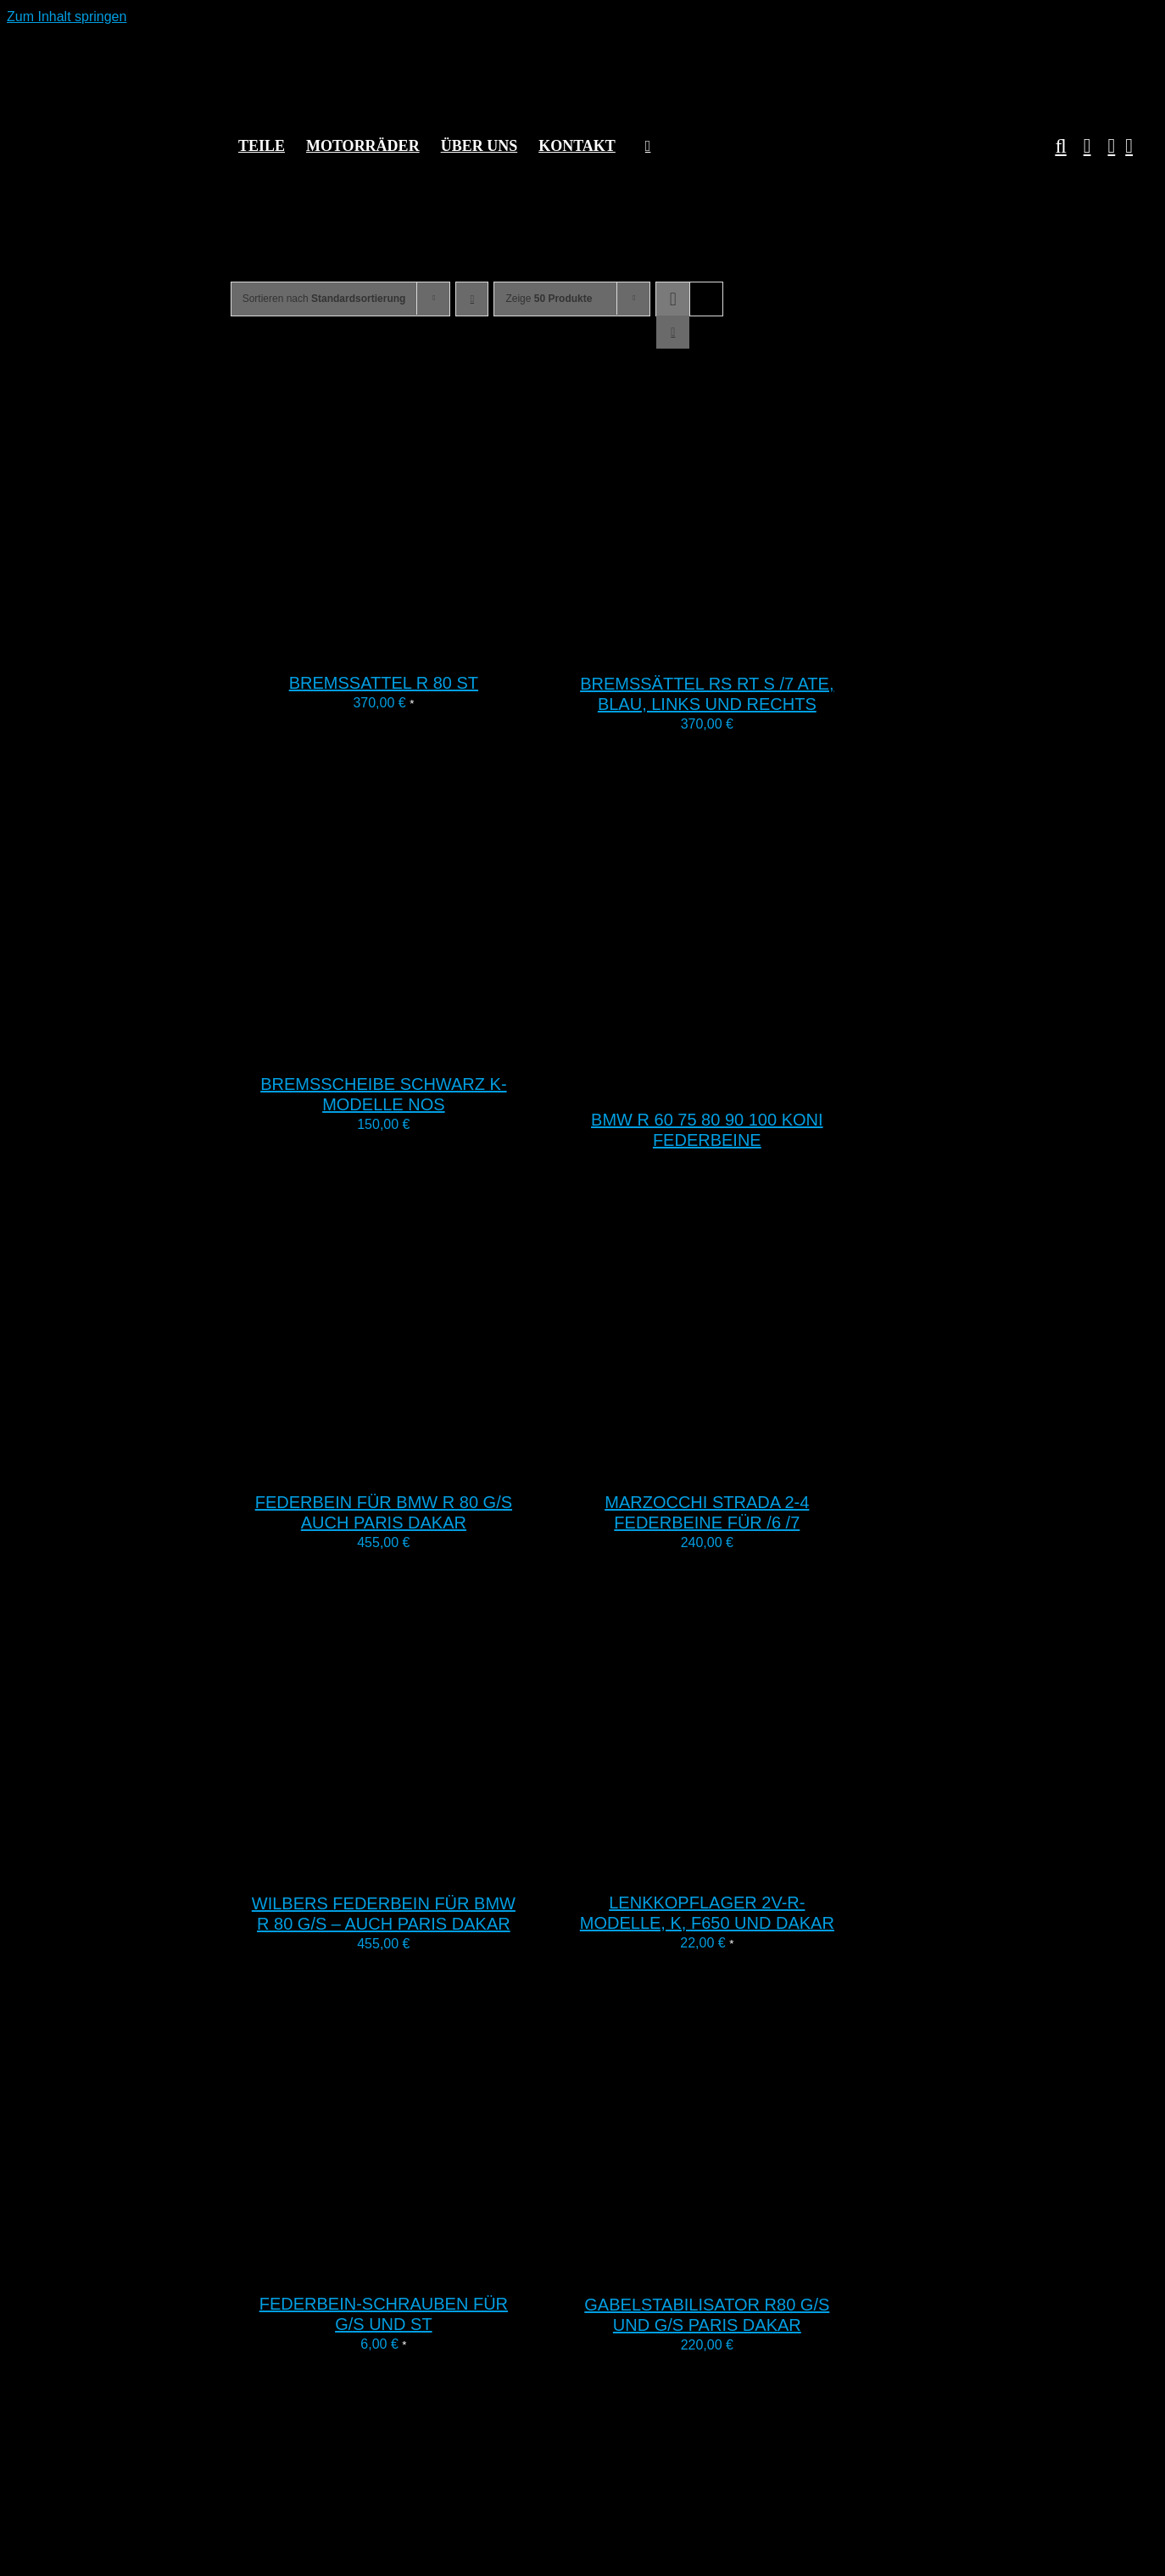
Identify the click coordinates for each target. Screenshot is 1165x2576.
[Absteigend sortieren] (471, 299)
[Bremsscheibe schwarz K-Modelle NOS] (443, 1046)
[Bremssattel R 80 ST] (443, 645)
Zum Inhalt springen (66, 16)
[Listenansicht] (672, 332)
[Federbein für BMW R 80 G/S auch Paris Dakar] (443, 1464)
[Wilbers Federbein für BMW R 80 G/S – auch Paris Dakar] (443, 1865)
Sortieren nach (324, 299)
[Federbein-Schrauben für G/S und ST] (443, 2266)
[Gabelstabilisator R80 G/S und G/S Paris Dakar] (766, 2267)
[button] (1052, 146)
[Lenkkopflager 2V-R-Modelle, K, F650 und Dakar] (766, 1865)
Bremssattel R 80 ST (383, 682)
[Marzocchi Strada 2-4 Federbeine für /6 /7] (766, 1464)
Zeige (548, 299)
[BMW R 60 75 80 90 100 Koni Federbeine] (766, 1082)
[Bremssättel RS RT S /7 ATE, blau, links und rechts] (766, 646)
